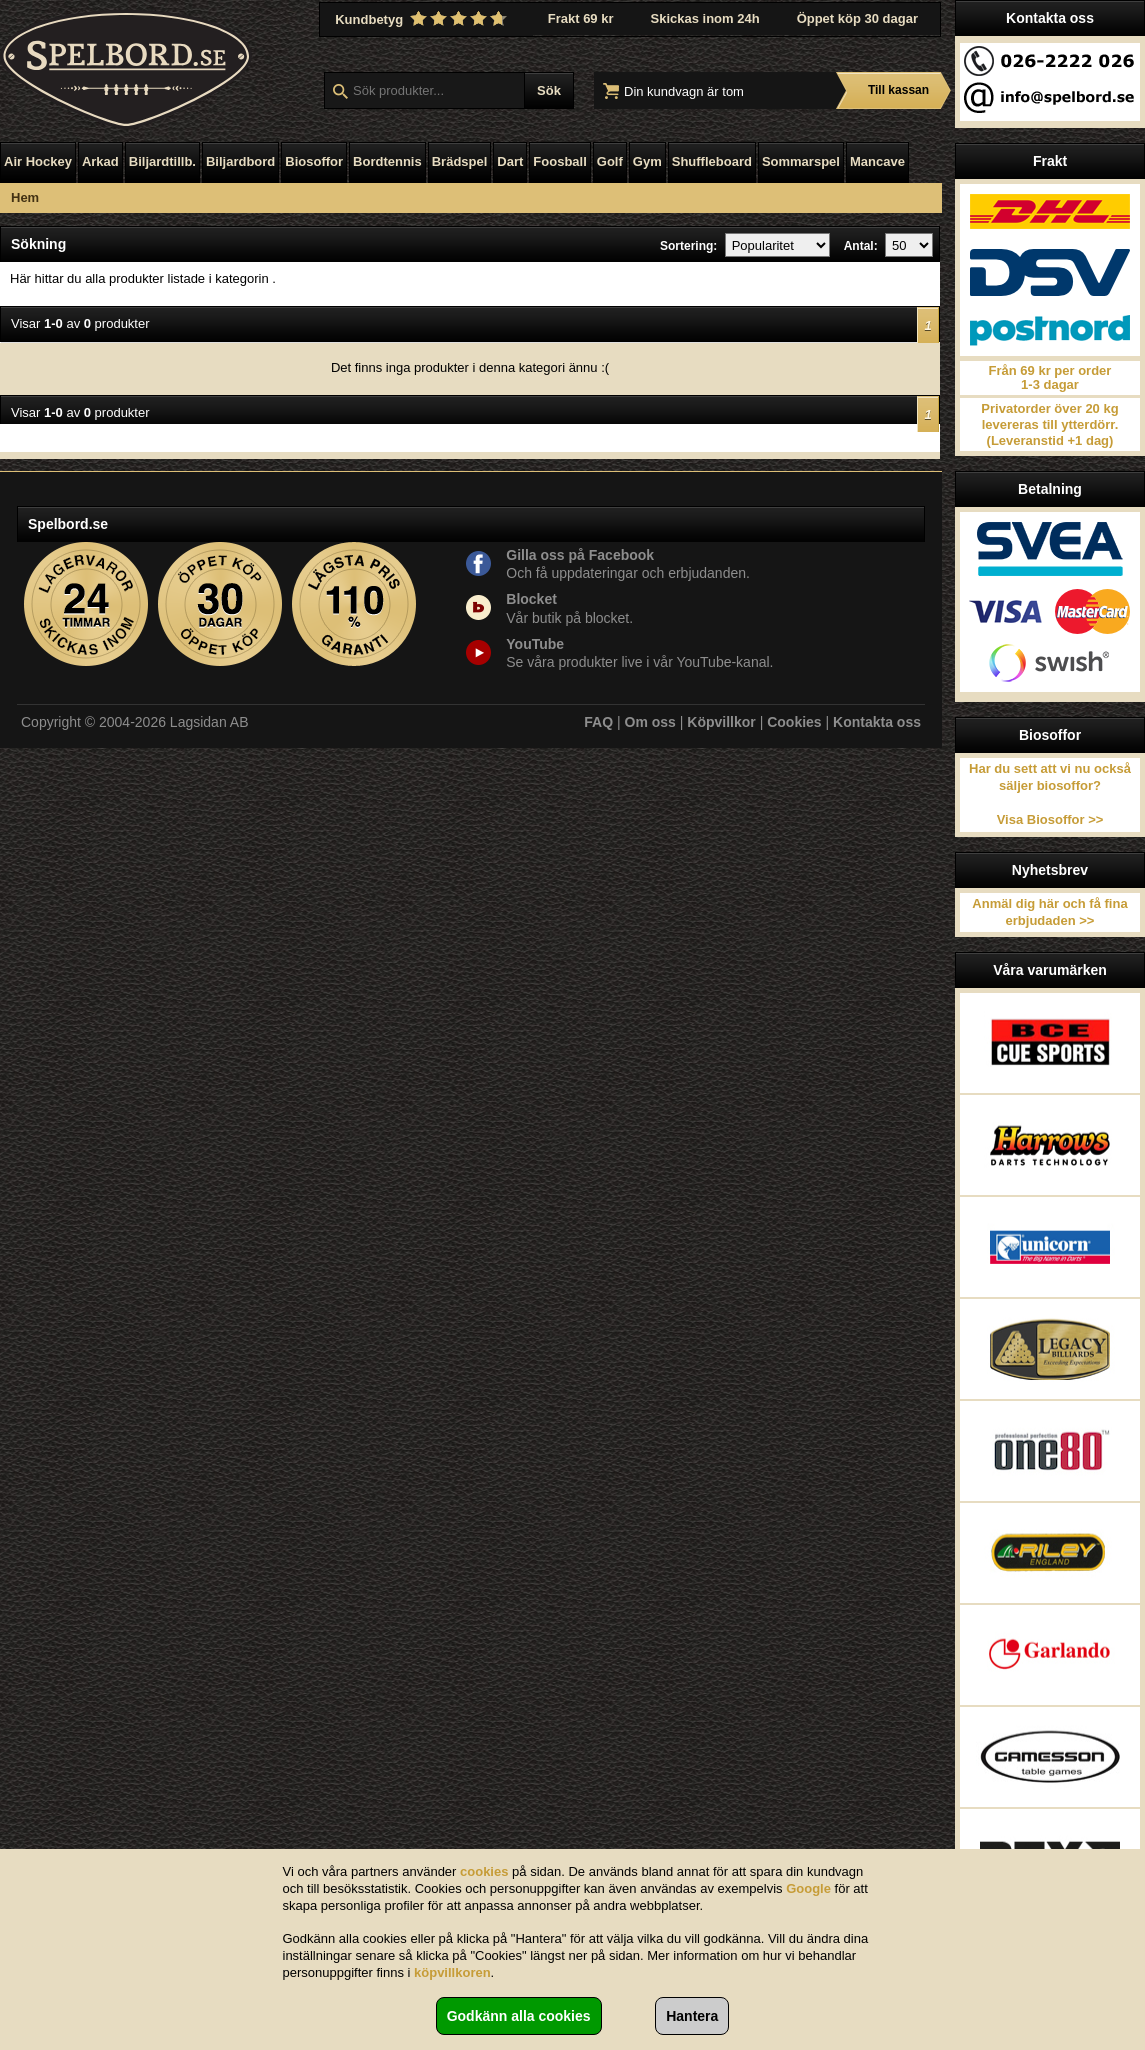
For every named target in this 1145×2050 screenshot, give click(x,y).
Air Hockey (38, 161)
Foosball (559, 161)
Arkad (100, 161)
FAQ (598, 722)
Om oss (650, 722)
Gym (647, 161)
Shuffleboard (712, 161)
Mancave (877, 161)
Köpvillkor (721, 722)
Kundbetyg (423, 19)
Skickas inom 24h (705, 18)
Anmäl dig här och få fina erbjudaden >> (1049, 912)
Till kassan (898, 90)
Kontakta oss (877, 722)
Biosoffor (314, 161)
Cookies (794, 722)
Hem (25, 197)
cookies (484, 1871)
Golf (610, 161)
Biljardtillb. (162, 161)
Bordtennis (387, 161)
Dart (510, 161)
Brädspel (460, 161)
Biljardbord (240, 161)
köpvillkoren (452, 1972)
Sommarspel (801, 161)
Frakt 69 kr (581, 18)
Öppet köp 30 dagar (857, 18)
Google (808, 1888)
